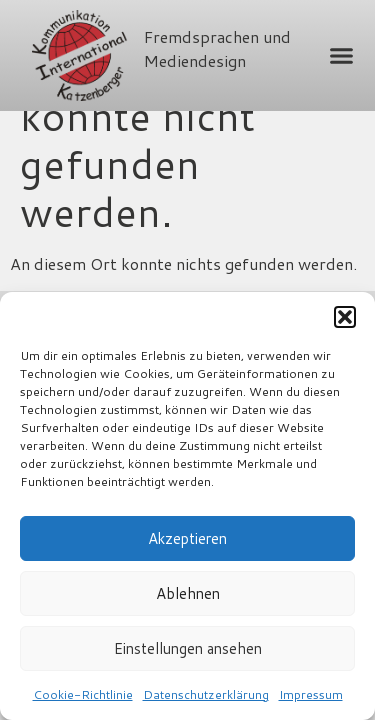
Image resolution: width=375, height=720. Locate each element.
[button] (345, 317)
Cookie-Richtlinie (83, 694)
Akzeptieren (187, 538)
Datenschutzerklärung (206, 694)
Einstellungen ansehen (188, 648)
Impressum (311, 694)
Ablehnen (188, 593)
